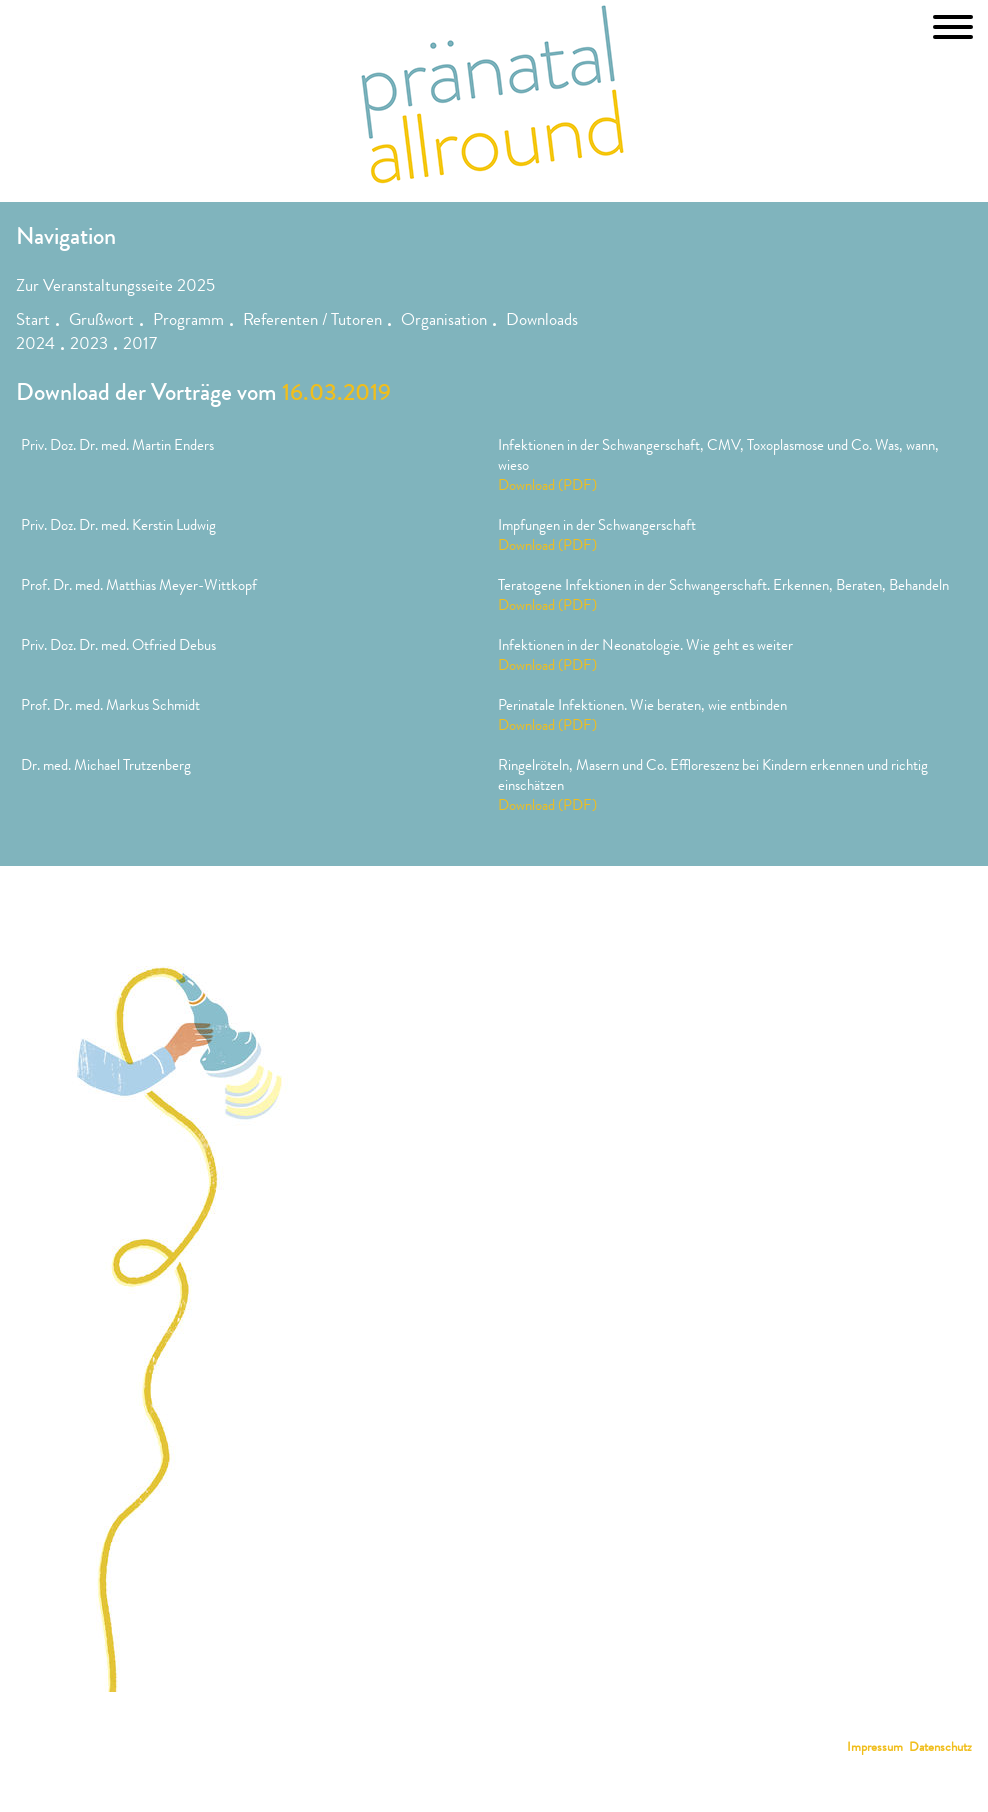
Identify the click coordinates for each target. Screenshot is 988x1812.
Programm (188, 321)
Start (33, 321)
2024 (35, 345)
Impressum (875, 1748)
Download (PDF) (547, 487)
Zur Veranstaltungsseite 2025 (115, 287)
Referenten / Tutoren (312, 321)
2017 (140, 345)
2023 (89, 345)
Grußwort (101, 321)
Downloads (542, 321)
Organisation (444, 321)
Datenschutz (940, 1748)
